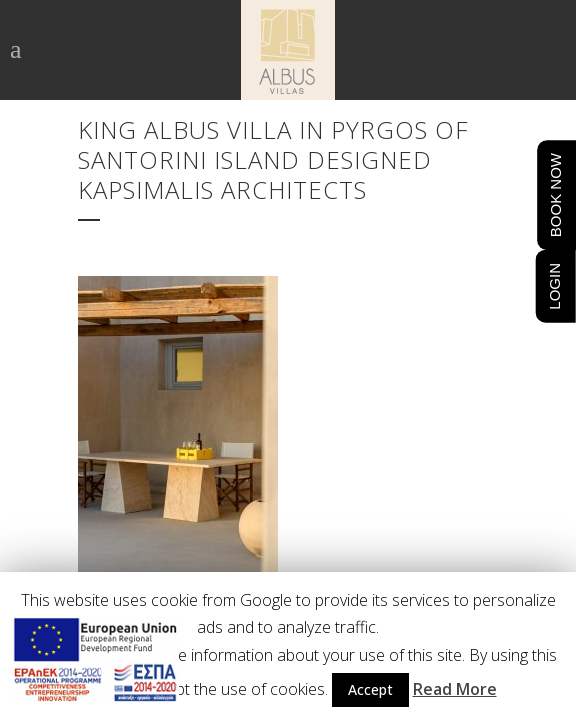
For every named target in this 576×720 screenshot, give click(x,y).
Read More (455, 689)
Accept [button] (370, 689)
